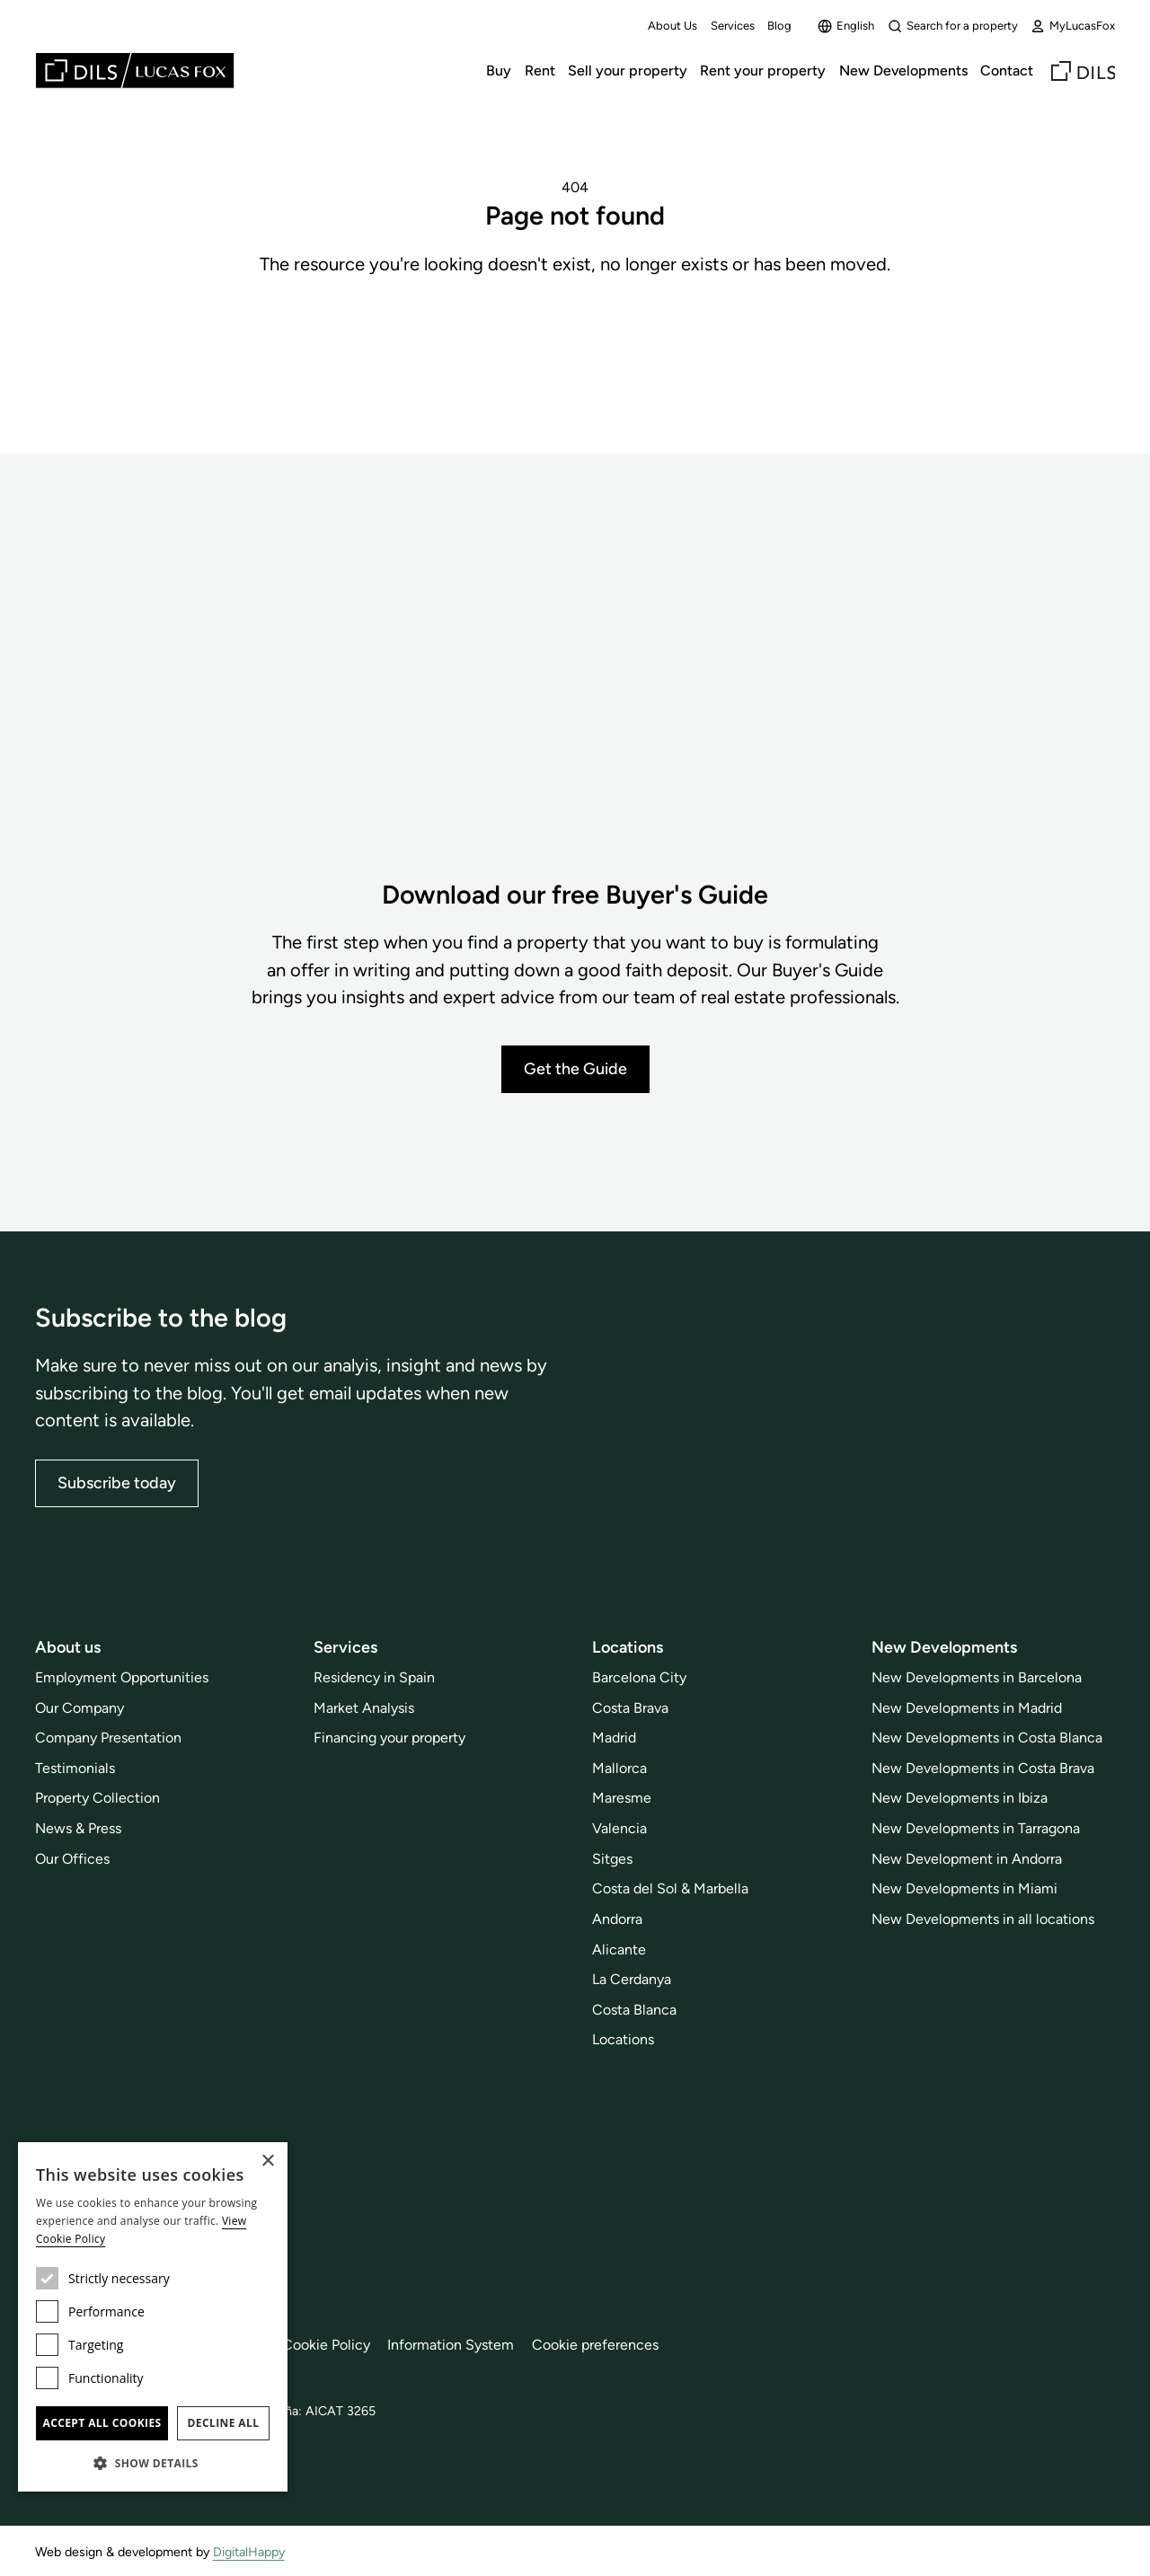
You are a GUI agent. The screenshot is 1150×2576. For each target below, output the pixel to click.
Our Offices (72, 1858)
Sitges (612, 1858)
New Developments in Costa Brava (982, 1768)
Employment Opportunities (121, 1677)
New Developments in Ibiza (959, 1797)
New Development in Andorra (966, 1858)
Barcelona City (639, 1677)
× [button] (267, 2161)
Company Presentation (108, 1737)
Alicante (619, 1948)
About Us (672, 25)
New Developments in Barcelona (976, 1677)
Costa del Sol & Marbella (670, 1888)
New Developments (903, 70)
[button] (153, 2463)
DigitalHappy (249, 2552)
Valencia (619, 1828)
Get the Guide (575, 1069)
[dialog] (153, 2317)
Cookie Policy (326, 2344)
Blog (779, 25)
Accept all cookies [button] (101, 2422)
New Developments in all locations (982, 1919)
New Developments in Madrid (966, 1707)
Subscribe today (117, 1483)
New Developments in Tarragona (975, 1828)
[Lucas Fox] (134, 70)
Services (733, 25)
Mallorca (619, 1768)
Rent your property (763, 70)
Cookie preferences (595, 2344)
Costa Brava (630, 1707)
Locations (623, 2039)
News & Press (78, 1828)
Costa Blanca (634, 2009)
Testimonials (75, 1768)
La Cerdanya (631, 1979)
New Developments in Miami (964, 1888)
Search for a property (953, 26)
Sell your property (627, 70)
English (846, 26)
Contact (1006, 70)
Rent (540, 70)
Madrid (614, 1737)
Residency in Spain (374, 1677)
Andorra (617, 1919)
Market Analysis (364, 1707)
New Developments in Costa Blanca (986, 1737)
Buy (498, 70)
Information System (450, 2344)
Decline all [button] (224, 2422)
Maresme (621, 1797)
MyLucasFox (1073, 26)
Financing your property (389, 1737)
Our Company (79, 1707)
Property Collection (97, 1797)
